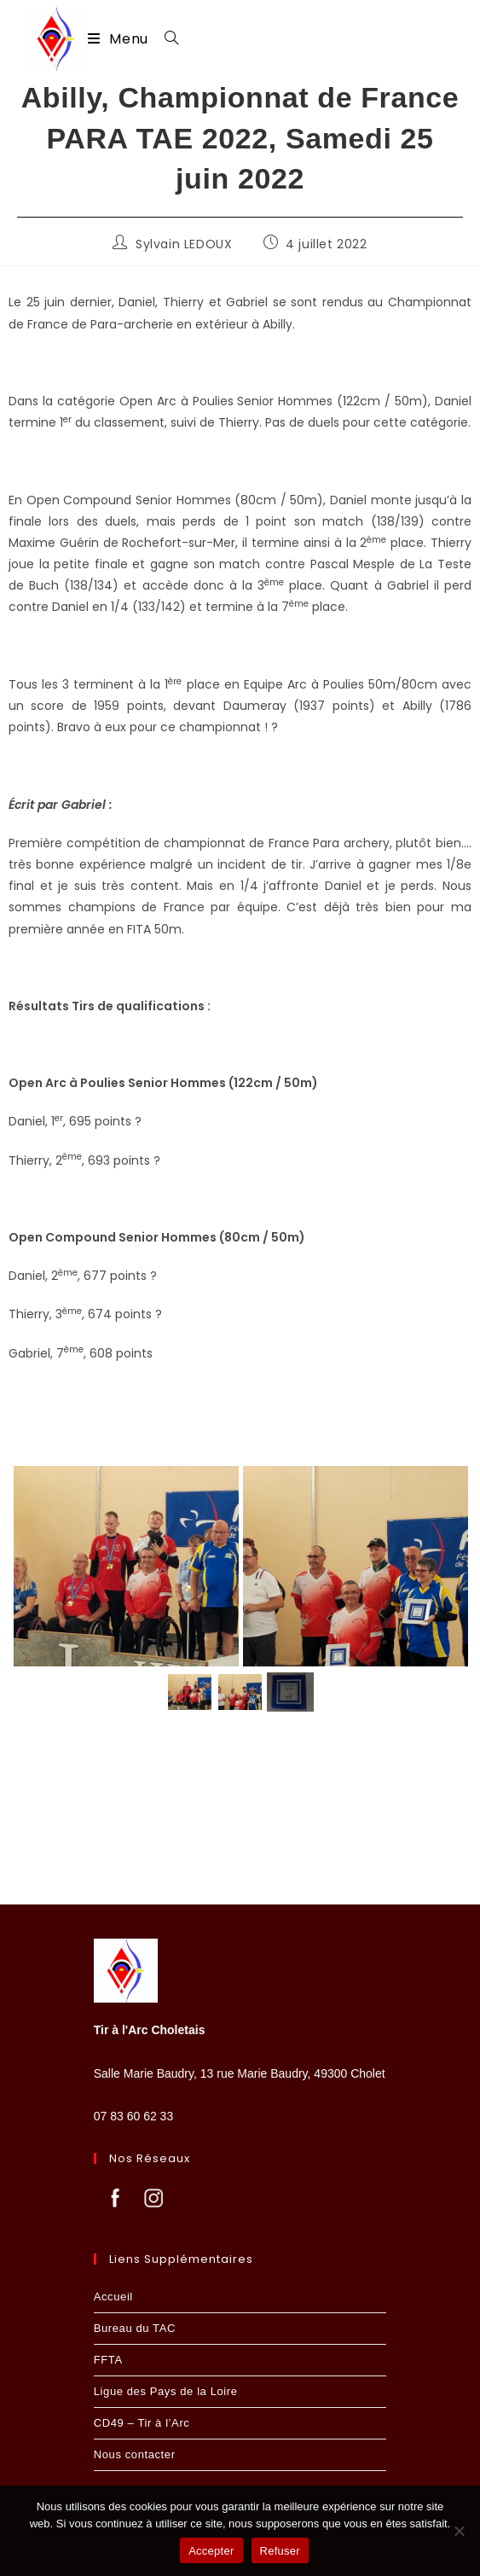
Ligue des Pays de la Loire (166, 2391)
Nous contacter (135, 2454)
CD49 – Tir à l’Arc (142, 2422)
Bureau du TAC (135, 2328)
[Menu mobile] (120, 39)
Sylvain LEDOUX (184, 244)
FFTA (108, 2359)
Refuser (280, 2550)
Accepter (211, 2550)
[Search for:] (165, 39)
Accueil (113, 2296)
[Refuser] (458, 2530)
